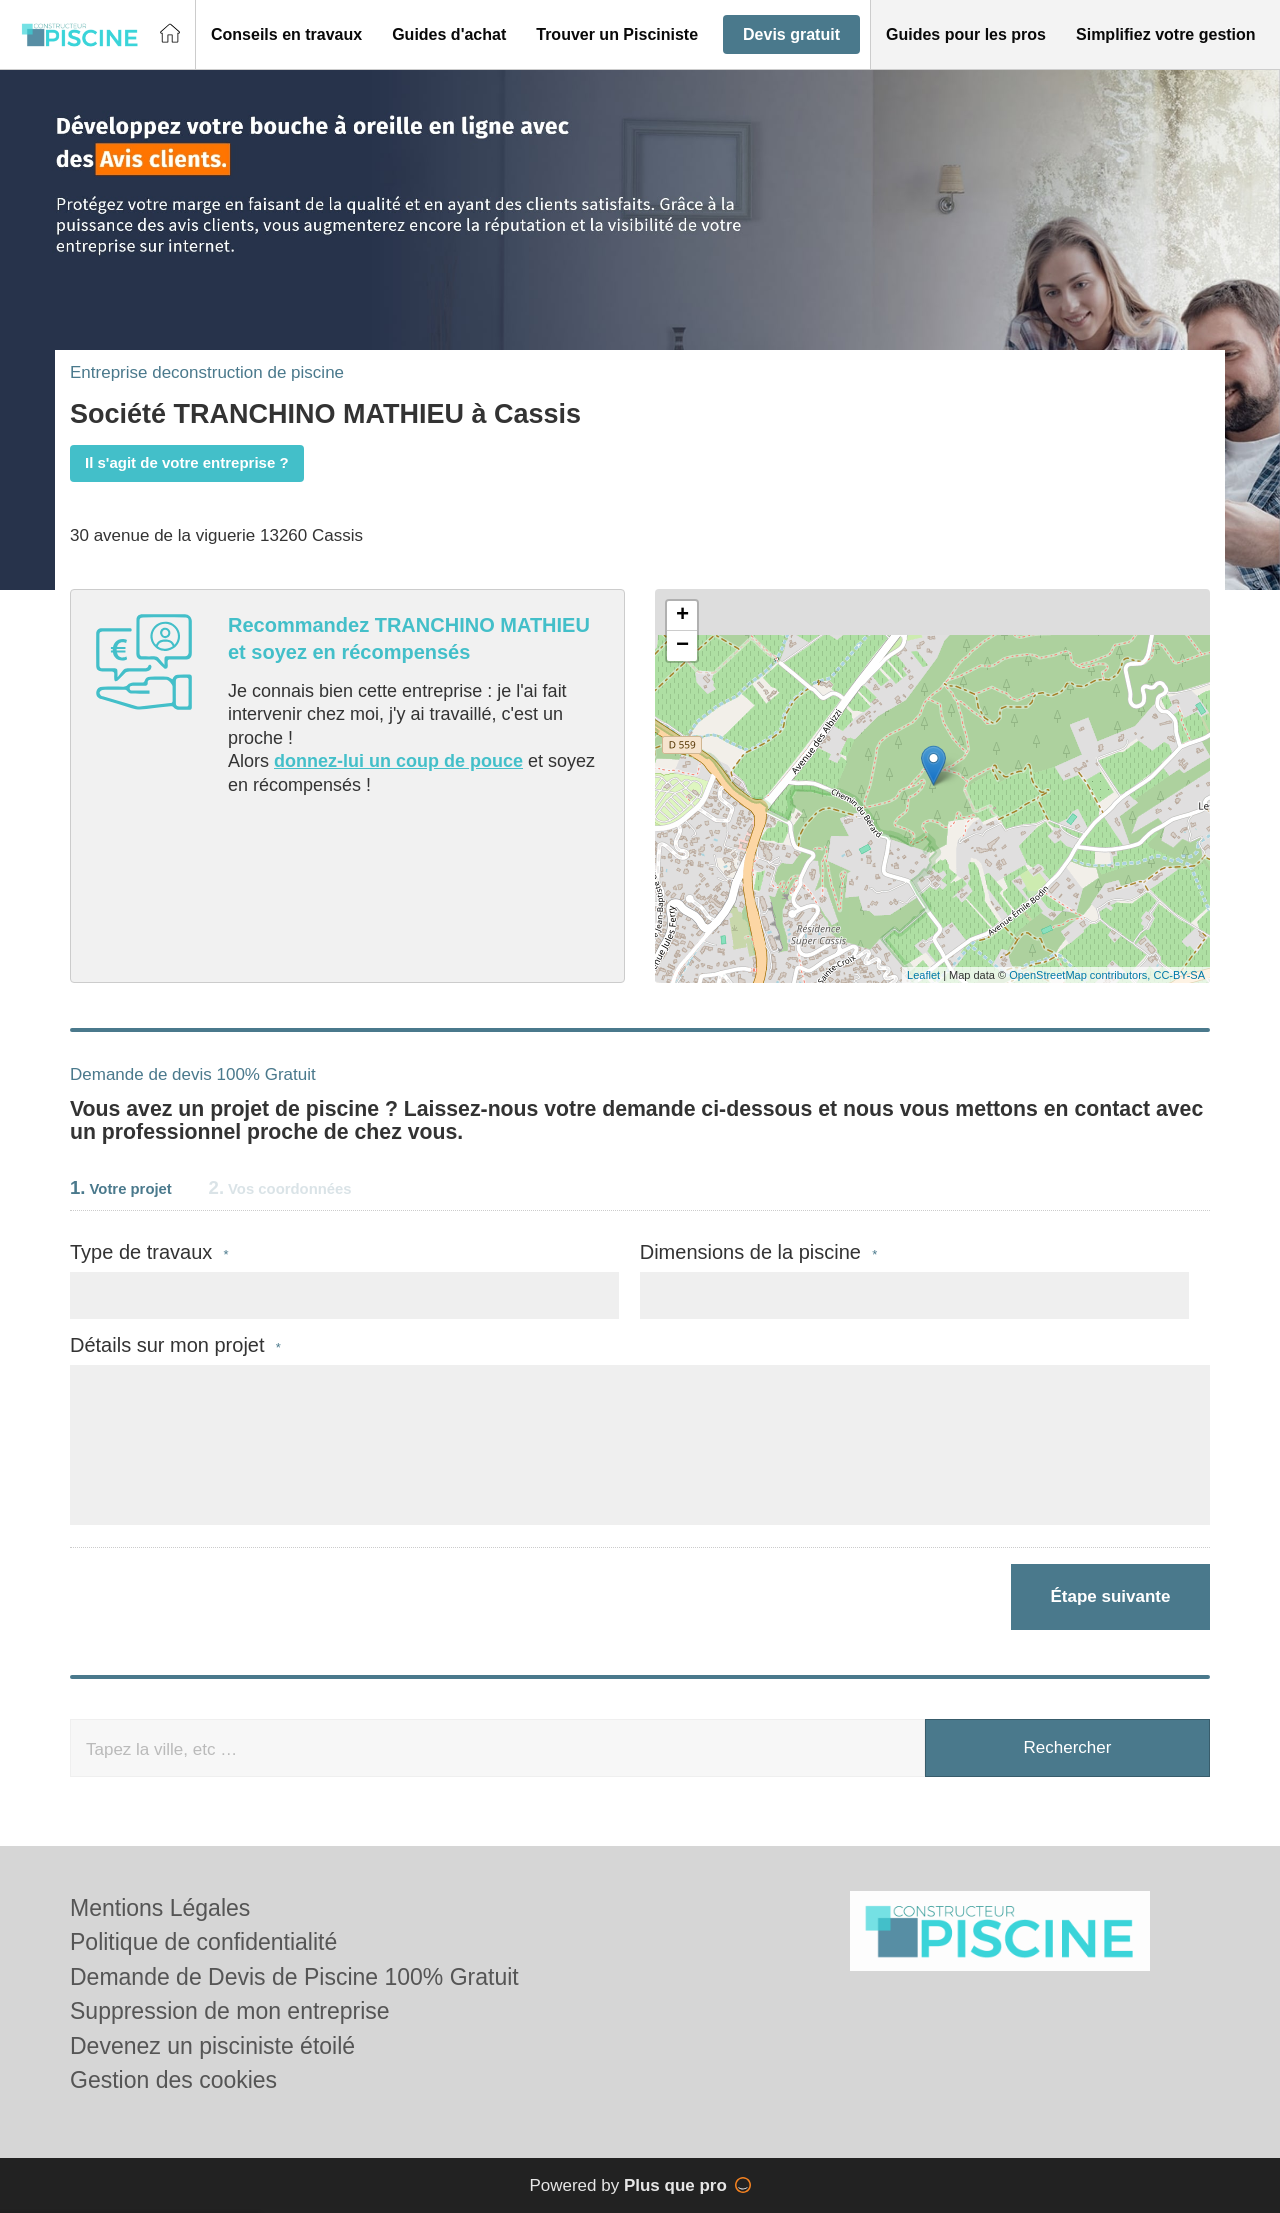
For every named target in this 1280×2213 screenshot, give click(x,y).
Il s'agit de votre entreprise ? (187, 462)
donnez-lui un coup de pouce (398, 761)
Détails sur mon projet (175, 1345)
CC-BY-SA (1179, 975)
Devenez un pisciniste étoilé (212, 2046)
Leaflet (923, 975)
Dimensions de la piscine (759, 1252)
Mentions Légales (160, 1908)
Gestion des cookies (173, 2080)
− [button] (682, 646)
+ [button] (682, 616)
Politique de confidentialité (203, 1942)
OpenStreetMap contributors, (1081, 975)
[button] (286, 35)
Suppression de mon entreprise (230, 2011)
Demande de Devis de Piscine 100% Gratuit (294, 1977)
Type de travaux (149, 1252)
